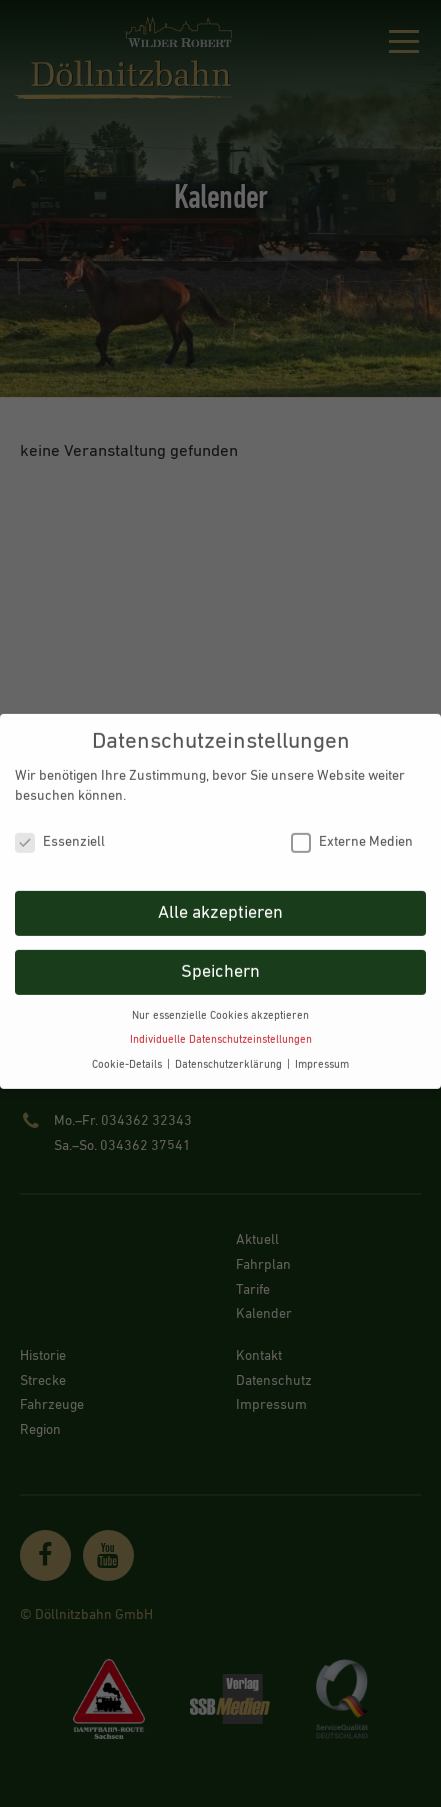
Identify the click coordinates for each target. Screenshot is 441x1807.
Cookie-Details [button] (128, 1054)
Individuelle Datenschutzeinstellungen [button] (221, 1029)
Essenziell (60, 831)
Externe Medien (352, 831)
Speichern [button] (220, 961)
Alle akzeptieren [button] (220, 902)
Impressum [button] (322, 1054)
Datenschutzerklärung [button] (230, 1054)
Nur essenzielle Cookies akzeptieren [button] (220, 1005)
